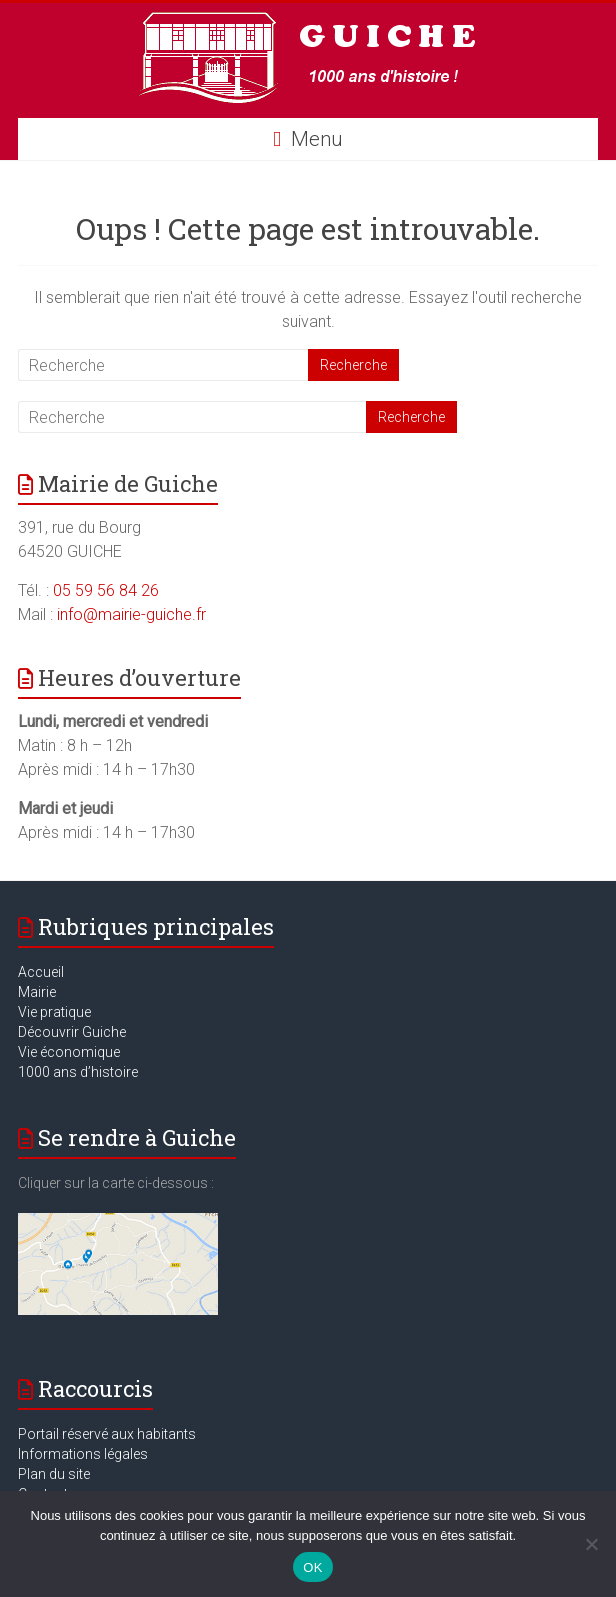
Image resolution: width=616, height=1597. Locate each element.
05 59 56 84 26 (106, 590)
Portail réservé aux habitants (107, 1434)
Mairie (37, 992)
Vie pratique (54, 1012)
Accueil (41, 972)
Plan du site (54, 1474)
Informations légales (83, 1454)
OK (312, 1567)
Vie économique (69, 1052)
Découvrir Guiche (72, 1032)
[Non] (591, 1544)
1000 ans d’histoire (78, 1072)
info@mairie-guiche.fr (131, 614)
